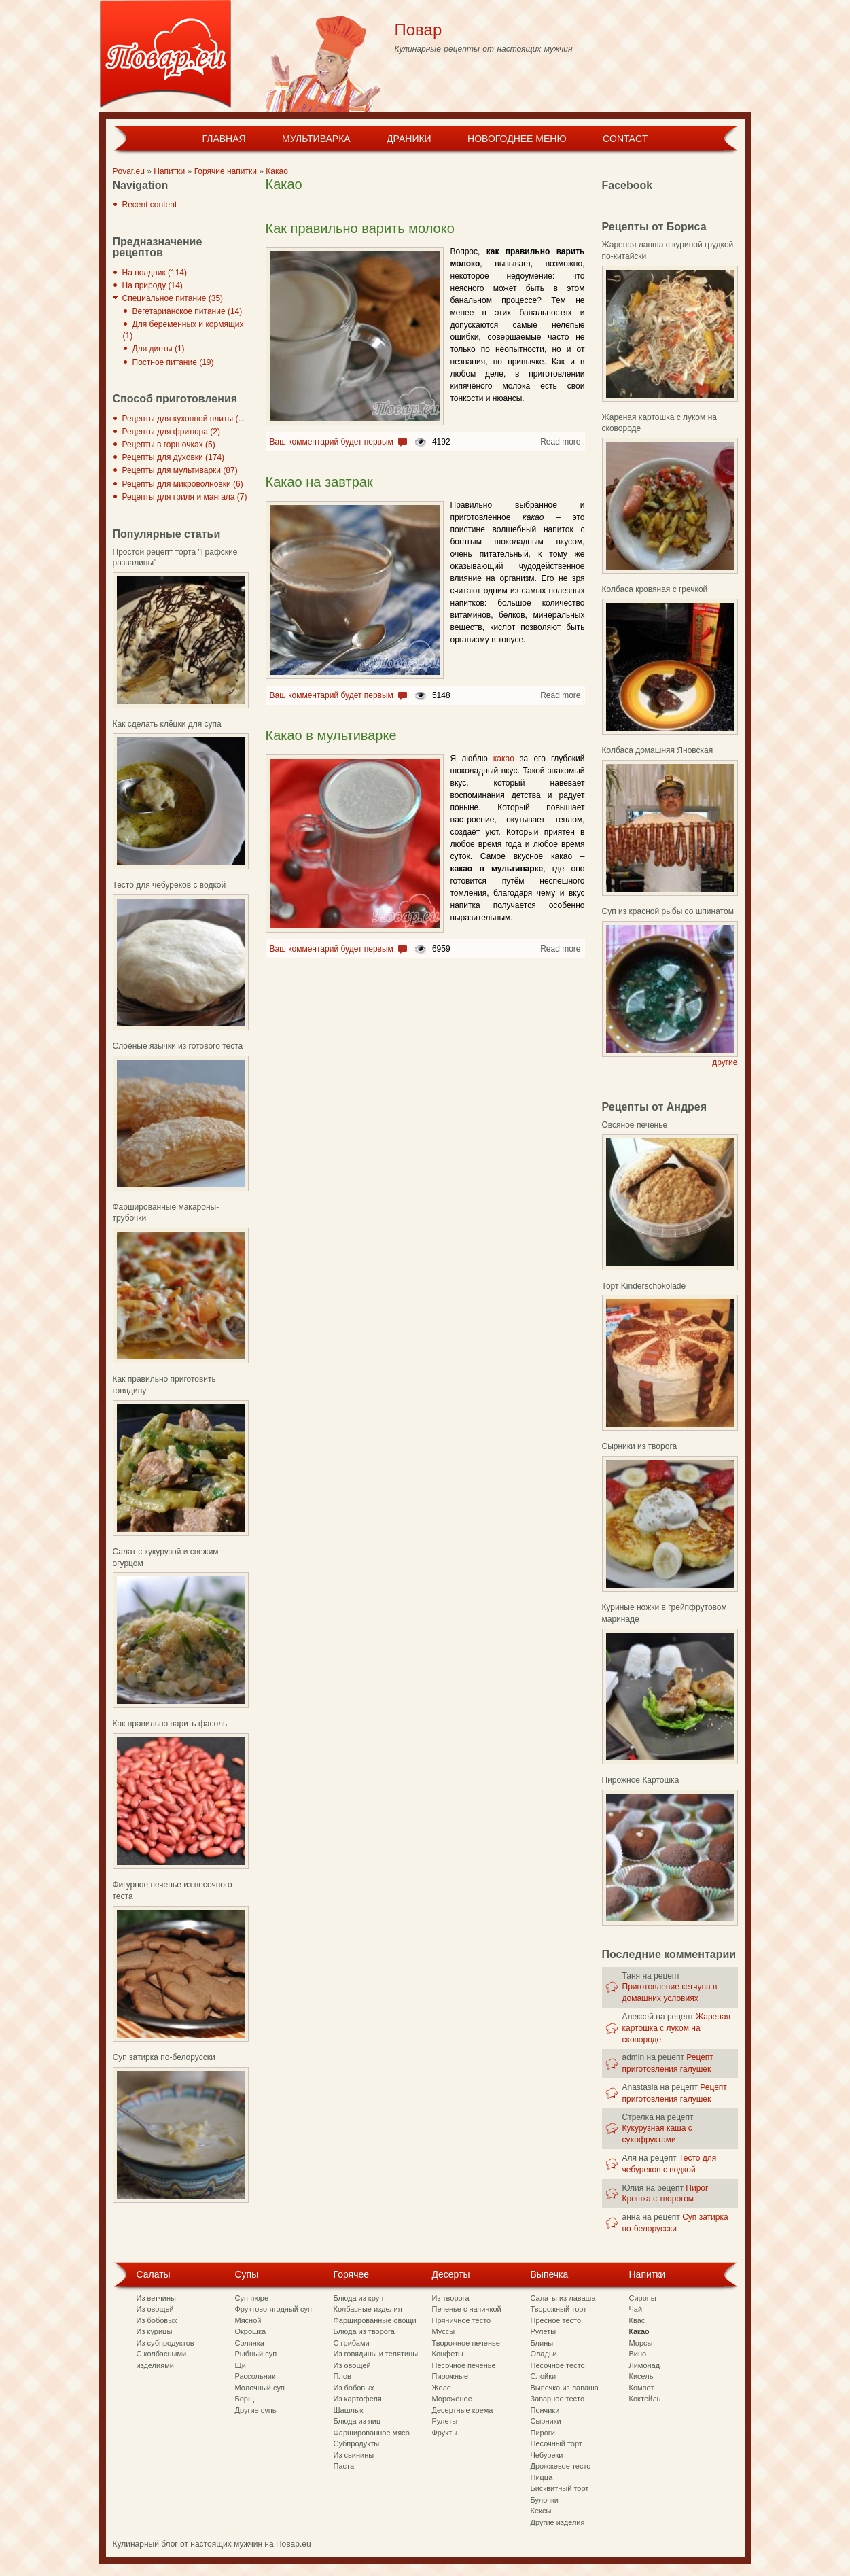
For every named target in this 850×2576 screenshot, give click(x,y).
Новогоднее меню (517, 138)
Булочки (545, 2500)
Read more (560, 442)
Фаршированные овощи (375, 2320)
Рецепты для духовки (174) (173, 457)
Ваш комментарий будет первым (331, 442)
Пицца (542, 2477)
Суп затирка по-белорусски (164, 2057)
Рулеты (445, 2421)
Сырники (546, 2421)
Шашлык (349, 2410)
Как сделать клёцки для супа (167, 724)
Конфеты (447, 2354)
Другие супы (256, 2410)
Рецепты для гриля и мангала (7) (184, 497)
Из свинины (354, 2455)
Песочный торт (556, 2443)
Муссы (443, 2331)
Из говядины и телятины (376, 2354)
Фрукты (445, 2433)
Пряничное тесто (461, 2320)
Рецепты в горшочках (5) (168, 444)
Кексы (541, 2511)
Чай (636, 2309)
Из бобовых (157, 2320)
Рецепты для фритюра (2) (171, 431)
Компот (641, 2388)
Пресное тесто (556, 2320)
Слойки (543, 2376)
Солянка (249, 2343)
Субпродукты (357, 2443)
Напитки (169, 171)
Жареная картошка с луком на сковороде (676, 2028)
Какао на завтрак (319, 481)
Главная (223, 138)
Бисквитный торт (560, 2488)
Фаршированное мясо (372, 2433)
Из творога (451, 2298)
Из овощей (155, 2309)
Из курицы (155, 2331)
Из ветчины (156, 2298)
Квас (637, 2320)
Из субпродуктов (165, 2343)
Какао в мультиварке (331, 735)
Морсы (641, 2343)
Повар (418, 29)
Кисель (641, 2376)
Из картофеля (358, 2399)
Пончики (545, 2410)
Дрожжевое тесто (561, 2466)
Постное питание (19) (173, 362)
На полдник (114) (155, 272)
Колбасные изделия (368, 2309)
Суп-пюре (252, 2298)
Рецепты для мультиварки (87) (180, 470)
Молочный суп (260, 2388)
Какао (277, 171)
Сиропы (642, 2298)
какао (503, 758)
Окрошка (250, 2331)
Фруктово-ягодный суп (274, 2309)
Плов (342, 2376)
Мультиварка (316, 138)
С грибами (352, 2343)
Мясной (248, 2320)
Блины (542, 2343)
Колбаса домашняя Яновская (657, 750)
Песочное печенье (464, 2365)
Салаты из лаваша (563, 2298)
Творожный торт (559, 2309)
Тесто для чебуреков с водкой (169, 885)
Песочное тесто (558, 2365)
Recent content (149, 204)
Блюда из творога (364, 2331)
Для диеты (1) (158, 348)
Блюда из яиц (357, 2421)
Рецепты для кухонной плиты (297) (188, 418)
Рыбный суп (256, 2354)
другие (724, 1062)
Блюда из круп (359, 2298)
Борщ (245, 2399)
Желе (441, 2388)
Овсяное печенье (635, 1125)
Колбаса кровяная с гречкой (655, 589)
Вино (638, 2354)
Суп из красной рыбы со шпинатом (668, 911)
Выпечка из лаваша (565, 2388)
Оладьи (544, 2354)
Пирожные (450, 2376)
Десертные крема (462, 2410)
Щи (240, 2365)
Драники (409, 138)
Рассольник (255, 2376)
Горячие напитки (225, 171)
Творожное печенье (466, 2343)
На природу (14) (152, 285)
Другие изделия (558, 2522)
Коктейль (645, 2399)
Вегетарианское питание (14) (187, 311)
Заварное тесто (558, 2399)
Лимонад (644, 2365)
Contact (625, 138)
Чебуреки (547, 2455)
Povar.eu (129, 171)
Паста (344, 2466)
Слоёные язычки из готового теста (178, 1046)
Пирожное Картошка (640, 1780)
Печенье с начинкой (466, 2309)
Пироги (543, 2433)
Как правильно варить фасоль (170, 1723)
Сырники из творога (639, 1446)
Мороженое (452, 2399)
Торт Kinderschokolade (644, 1286)
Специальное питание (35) (173, 298)
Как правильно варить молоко (360, 228)
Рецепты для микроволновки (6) (182, 484)
